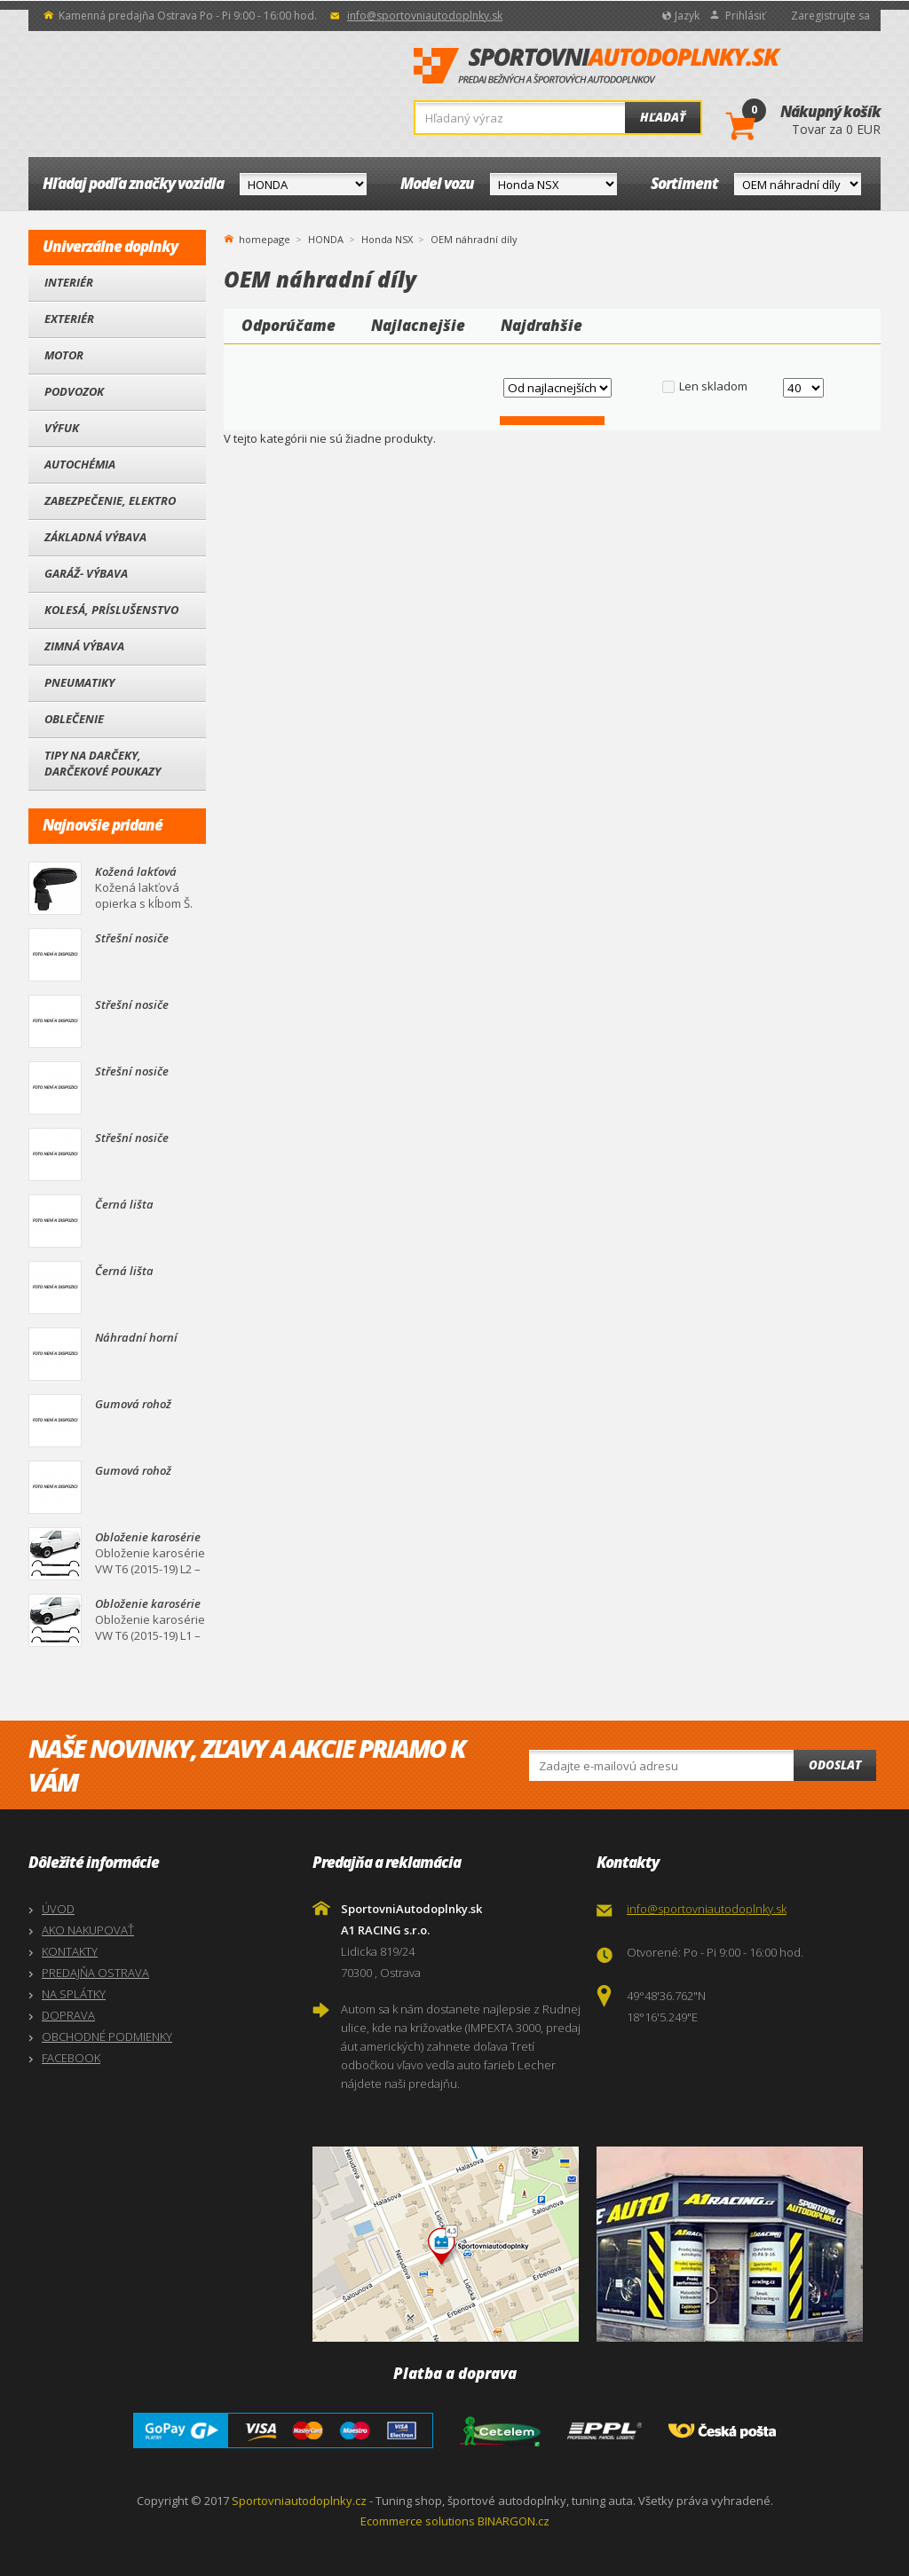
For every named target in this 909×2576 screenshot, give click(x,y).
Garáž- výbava (86, 573)
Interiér (68, 282)
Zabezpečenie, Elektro (110, 500)
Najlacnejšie (418, 325)
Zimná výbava (84, 646)
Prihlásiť (745, 15)
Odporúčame (288, 325)
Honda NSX (387, 239)
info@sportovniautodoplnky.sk (424, 15)
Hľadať (662, 117)
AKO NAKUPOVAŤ (88, 1930)
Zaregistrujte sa (830, 15)
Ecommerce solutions (417, 2521)
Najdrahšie (541, 325)
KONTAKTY (70, 1951)
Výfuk (61, 428)
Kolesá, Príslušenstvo (111, 610)
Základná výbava (95, 537)
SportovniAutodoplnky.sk (597, 66)
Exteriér (69, 319)
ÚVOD (58, 1909)
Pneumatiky (79, 682)
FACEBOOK (71, 2058)
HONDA (326, 239)
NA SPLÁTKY (74, 1994)
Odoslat (835, 1765)
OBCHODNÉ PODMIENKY (107, 2036)
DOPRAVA (68, 2015)
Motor (63, 355)
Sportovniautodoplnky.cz (299, 2501)
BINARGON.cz (513, 2521)
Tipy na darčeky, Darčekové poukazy (102, 763)
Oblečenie (74, 719)
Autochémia (79, 464)
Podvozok (74, 391)
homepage (264, 237)
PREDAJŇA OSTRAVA (95, 1973)
